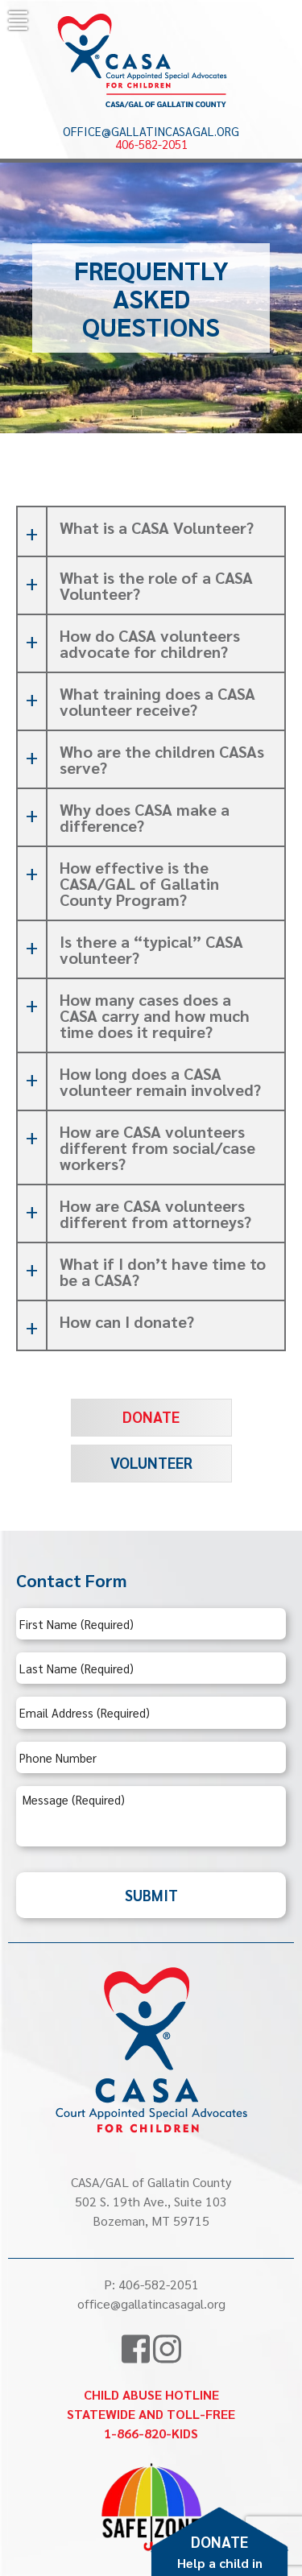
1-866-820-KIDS (151, 2433)
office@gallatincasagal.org (151, 131)
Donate (151, 1416)
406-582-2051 (151, 144)
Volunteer (151, 1462)
